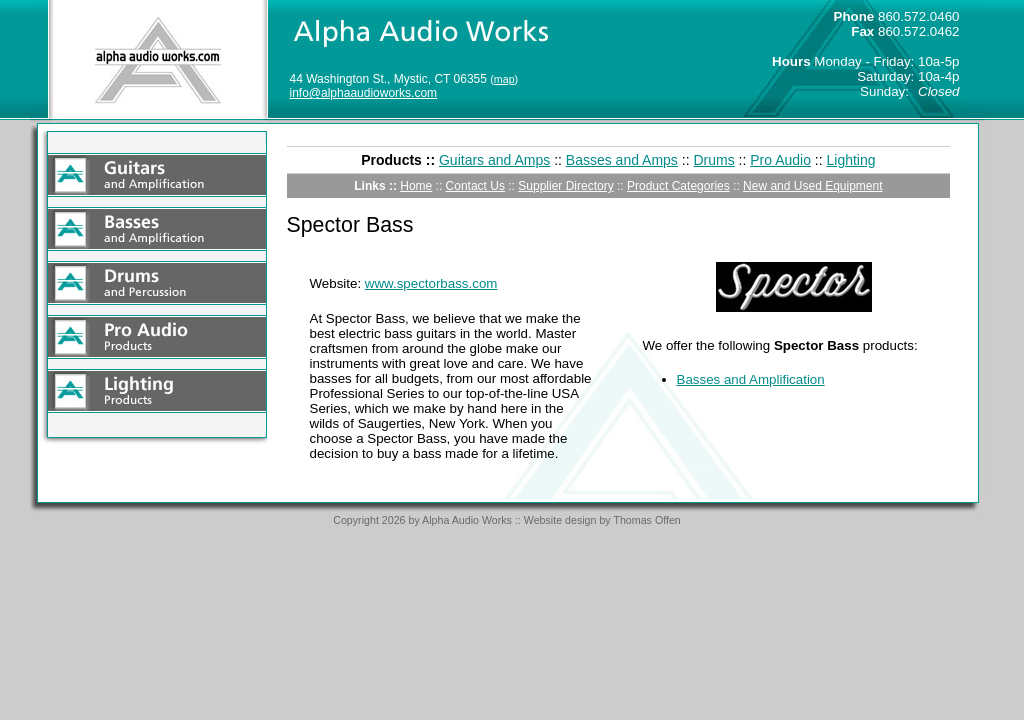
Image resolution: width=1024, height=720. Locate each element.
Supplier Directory (565, 186)
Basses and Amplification (751, 379)
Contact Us (475, 186)
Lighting (851, 160)
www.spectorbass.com (431, 283)
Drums (713, 160)
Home (416, 186)
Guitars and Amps (494, 160)
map (504, 79)
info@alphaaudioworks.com (364, 93)
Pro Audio (780, 160)
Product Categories (678, 186)
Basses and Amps (622, 160)
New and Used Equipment (812, 186)
